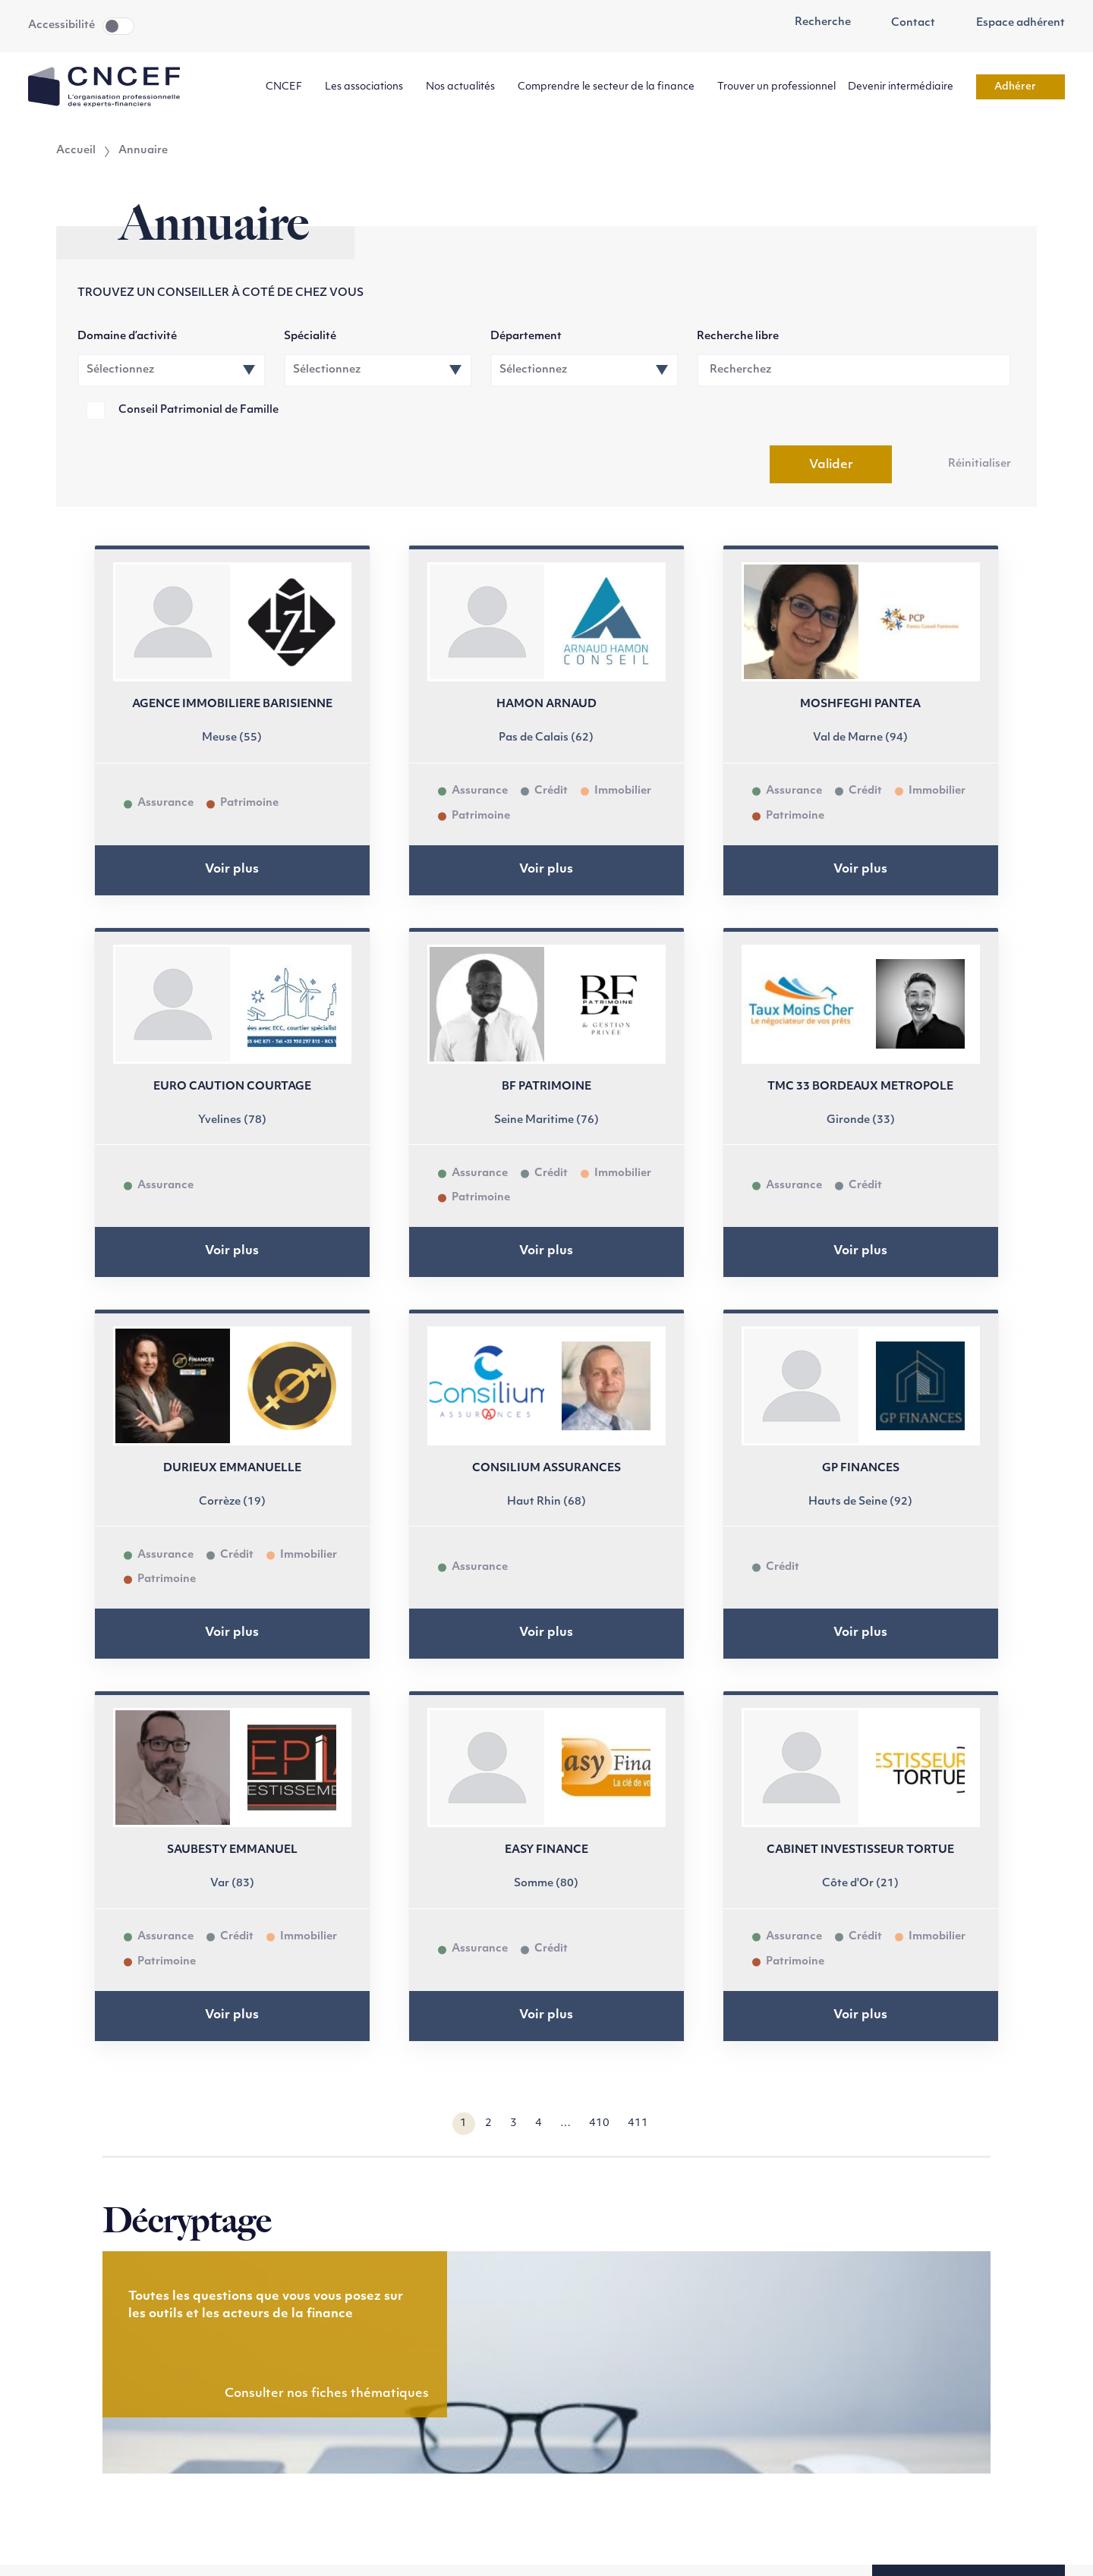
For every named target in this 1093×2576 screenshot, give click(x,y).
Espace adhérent (1012, 23)
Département (526, 336)
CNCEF (289, 87)
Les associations (369, 87)
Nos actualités (466, 87)
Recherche (814, 23)
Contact (905, 23)
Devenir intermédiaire (906, 87)
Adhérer (1020, 87)
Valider (831, 465)
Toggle (118, 26)
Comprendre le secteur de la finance (611, 87)
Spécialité (310, 336)
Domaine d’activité (127, 336)
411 (638, 2123)
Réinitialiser (979, 464)
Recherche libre (738, 336)
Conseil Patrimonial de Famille (198, 410)
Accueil (76, 151)
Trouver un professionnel (776, 87)
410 (599, 2123)
